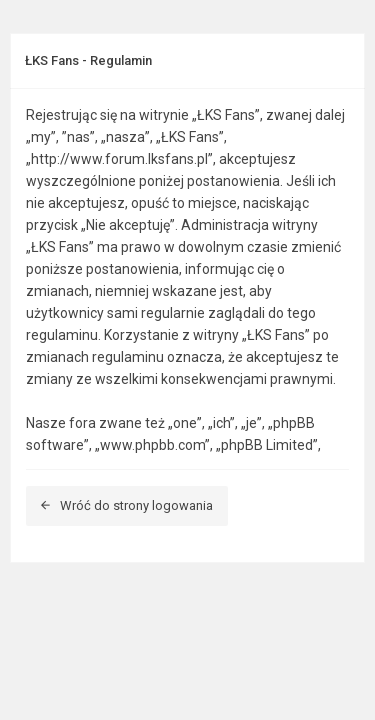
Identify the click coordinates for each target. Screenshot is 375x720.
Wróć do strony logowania (127, 505)
